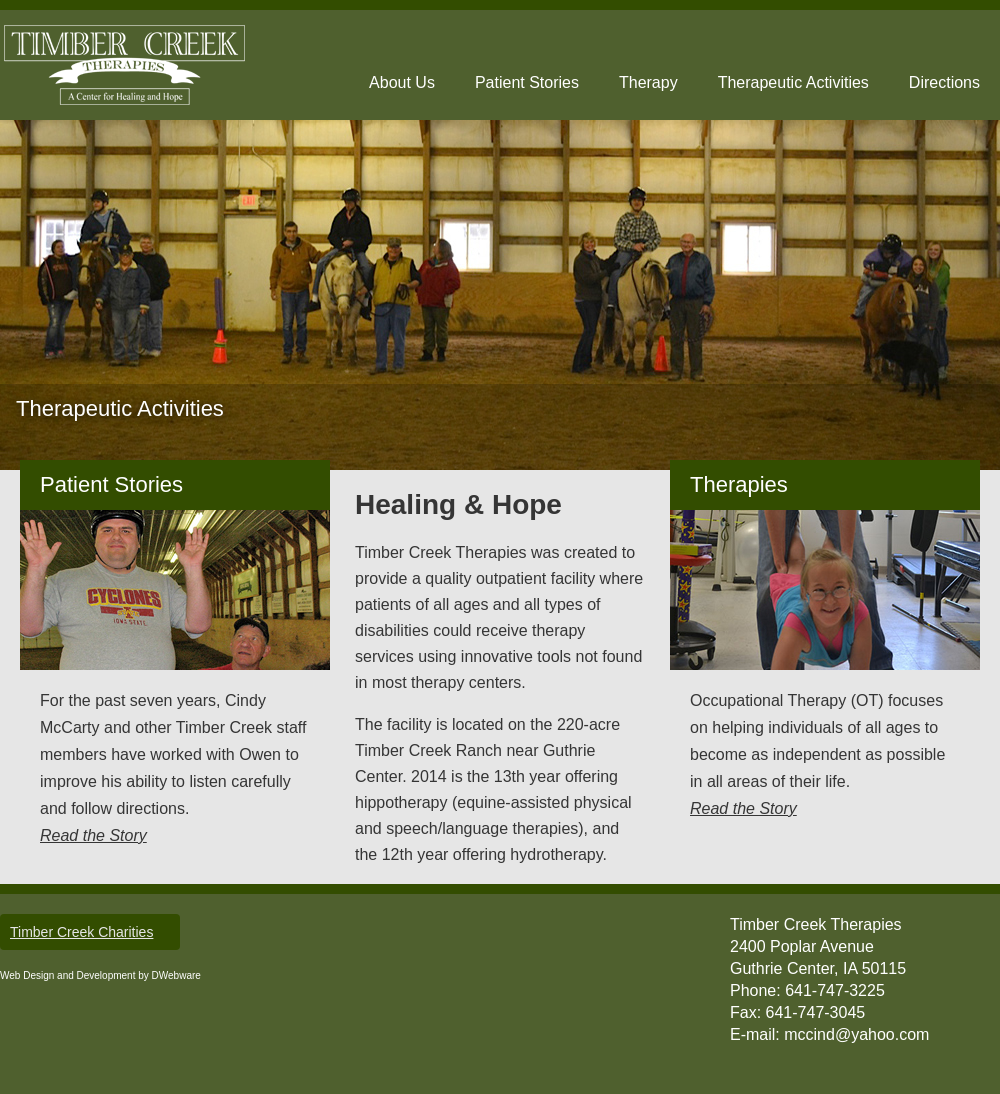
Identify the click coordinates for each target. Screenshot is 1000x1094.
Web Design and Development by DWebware (100, 975)
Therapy (648, 82)
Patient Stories (527, 82)
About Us (402, 82)
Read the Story (93, 835)
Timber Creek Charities (81, 932)
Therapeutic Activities (793, 82)
